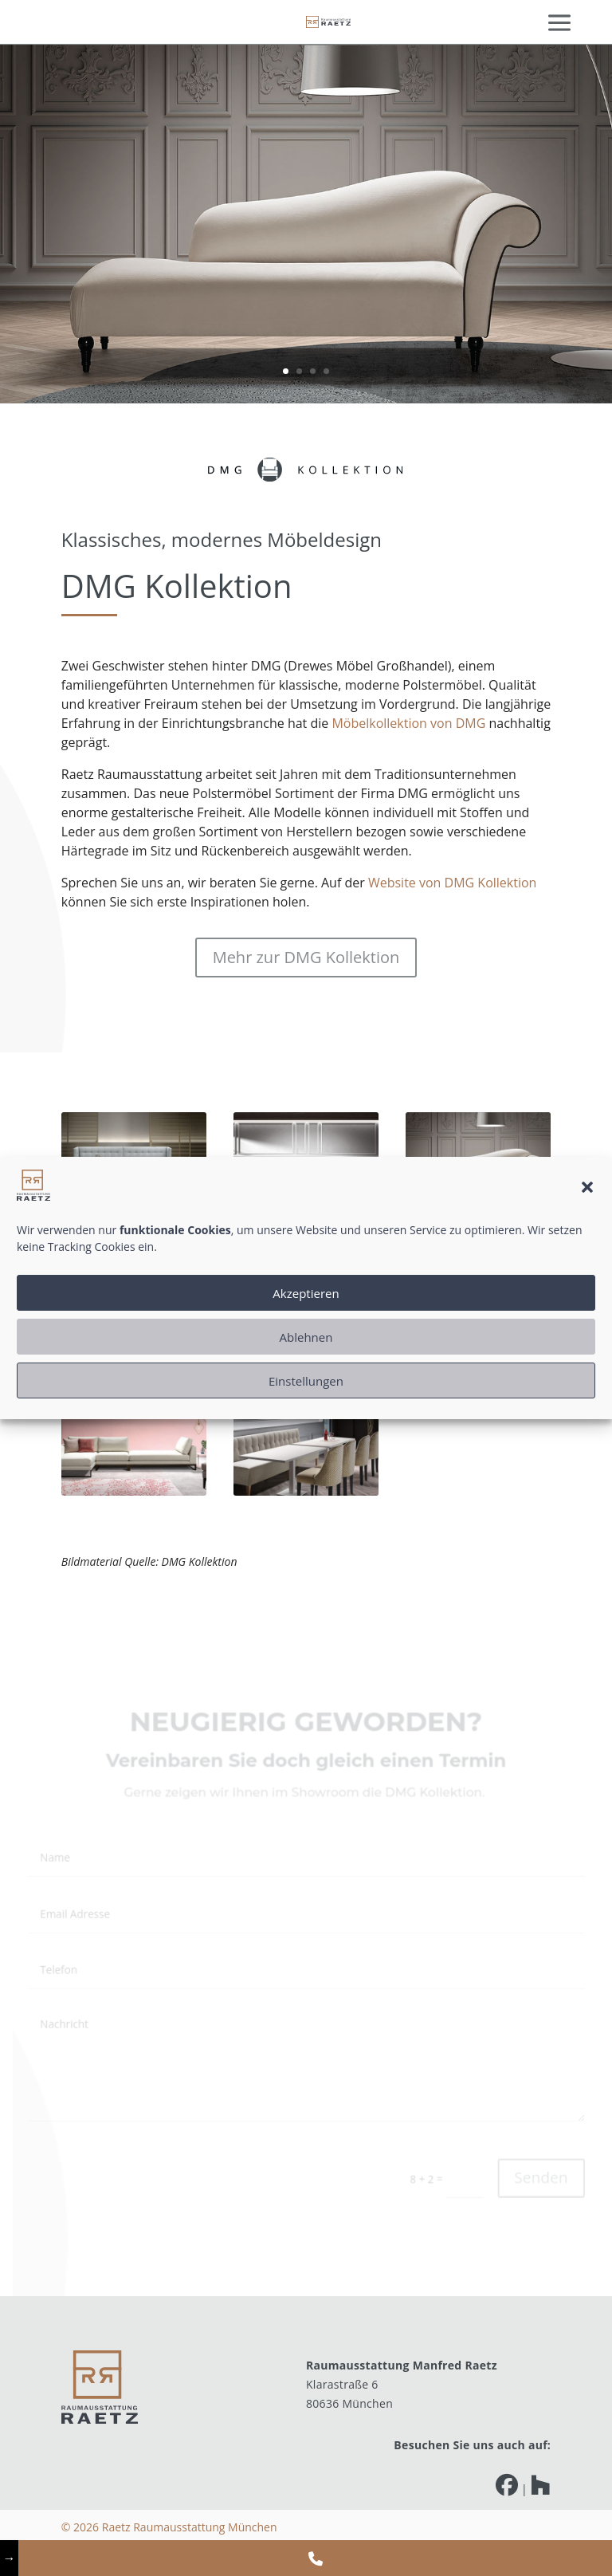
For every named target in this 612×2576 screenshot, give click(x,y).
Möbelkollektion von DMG (408, 723)
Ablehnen (306, 1337)
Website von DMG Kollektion (451, 881)
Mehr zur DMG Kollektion (306, 955)
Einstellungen (306, 1381)
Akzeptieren (306, 1293)
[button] (587, 1187)
